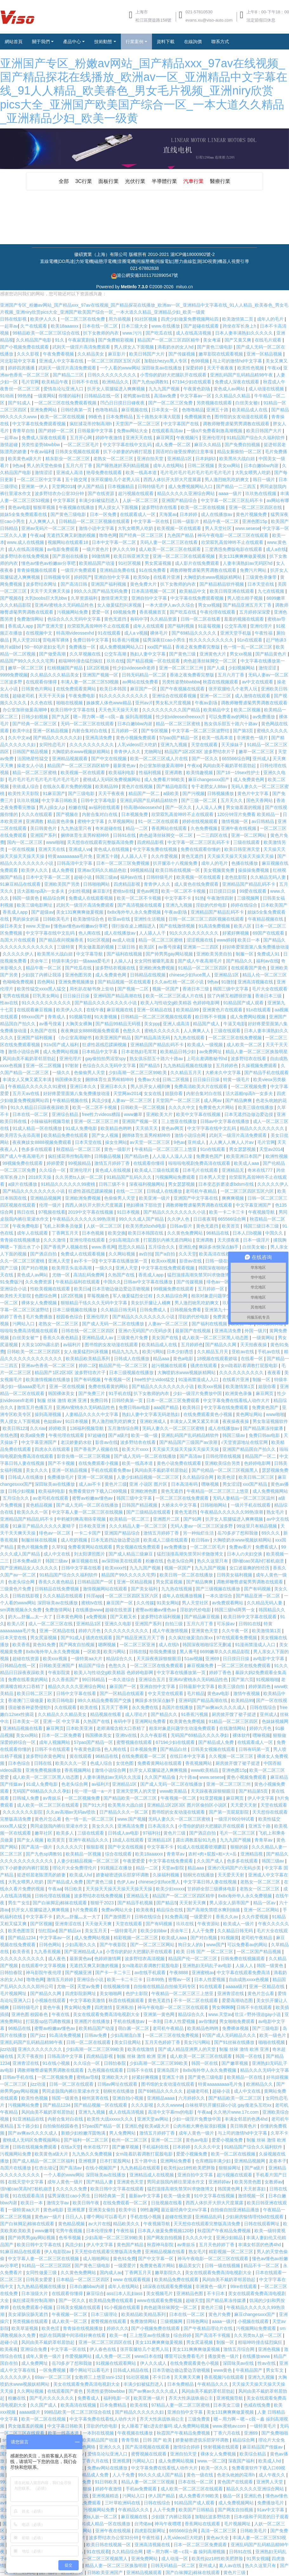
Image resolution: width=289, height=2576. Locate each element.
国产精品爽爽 (239, 1100)
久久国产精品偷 (160, 1777)
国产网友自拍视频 (77, 1644)
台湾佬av (143, 2523)
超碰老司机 (24, 695)
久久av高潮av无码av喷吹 (71, 1812)
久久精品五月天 (186, 1072)
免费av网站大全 (133, 430)
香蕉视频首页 (153, 612)
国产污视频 (193, 793)
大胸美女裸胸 (79, 1023)
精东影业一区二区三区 (68, 458)
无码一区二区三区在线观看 (88, 723)
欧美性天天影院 (24, 793)
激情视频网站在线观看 (105, 1588)
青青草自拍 (24, 430)
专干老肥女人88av (209, 786)
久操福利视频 (167, 1874)
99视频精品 (141, 870)
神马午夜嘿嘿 (168, 2523)
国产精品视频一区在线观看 (154, 660)
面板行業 (107, 181)
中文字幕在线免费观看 (226, 1407)
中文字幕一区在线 (152, 521)
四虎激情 (104, 2007)
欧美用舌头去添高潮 (20, 1135)
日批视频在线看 (167, 2202)
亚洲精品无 (233, 1170)
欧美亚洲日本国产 (244, 1156)
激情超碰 (9, 444)
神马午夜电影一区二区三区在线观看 (233, 535)
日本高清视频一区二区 (154, 591)
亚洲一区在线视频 (67, 1386)
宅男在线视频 (16, 995)
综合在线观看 (119, 1853)
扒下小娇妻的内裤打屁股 (128, 451)
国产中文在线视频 (109, 758)
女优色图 (125, 1763)
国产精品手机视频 (135, 1902)
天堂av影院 (173, 1867)
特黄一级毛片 (237, 1079)
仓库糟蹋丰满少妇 (213, 2160)
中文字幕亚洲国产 (254, 1205)
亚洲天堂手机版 (236, 633)
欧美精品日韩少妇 (178, 1051)
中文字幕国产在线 (181, 423)
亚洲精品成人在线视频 (152, 2174)
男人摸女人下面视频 (134, 346)
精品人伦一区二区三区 (264, 974)
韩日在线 (26, 1212)
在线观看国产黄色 (249, 967)
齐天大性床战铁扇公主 (191, 2398)
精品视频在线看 (106, 1714)
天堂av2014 (271, 1149)
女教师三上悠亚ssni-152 (99, 2377)
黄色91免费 (44, 1644)
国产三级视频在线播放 (218, 1588)
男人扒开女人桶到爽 (151, 1086)
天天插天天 (147, 1128)
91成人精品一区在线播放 (37, 1128)
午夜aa (37, 535)
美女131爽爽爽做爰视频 (243, 556)
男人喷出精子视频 (245, 598)
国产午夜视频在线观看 (183, 688)
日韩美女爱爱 (40, 2279)
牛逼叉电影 (234, 1023)
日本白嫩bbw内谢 (262, 465)
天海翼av (168, 514)
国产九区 (61, 716)
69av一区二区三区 (53, 2377)
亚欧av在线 (243, 1351)
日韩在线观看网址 (262, 2223)
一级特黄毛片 (124, 1930)
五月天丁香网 (115, 1707)
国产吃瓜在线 (160, 333)
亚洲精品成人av (98, 1337)
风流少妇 (100, 1100)
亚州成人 (261, 758)
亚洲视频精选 (106, 2495)
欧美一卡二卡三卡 (227, 1212)
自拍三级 (174, 1623)
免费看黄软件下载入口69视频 (98, 1491)
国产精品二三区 (69, 374)
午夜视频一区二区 (179, 1798)
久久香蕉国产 (66, 1679)
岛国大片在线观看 (18, 939)
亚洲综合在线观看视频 (175, 695)
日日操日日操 (77, 995)
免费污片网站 (254, 570)
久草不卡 (279, 2133)
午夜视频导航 (262, 1212)
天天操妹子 (233, 744)
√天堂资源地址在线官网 (245, 1442)
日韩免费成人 (153, 1309)
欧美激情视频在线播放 (48, 1379)
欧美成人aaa (247, 1163)
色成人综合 (102, 1763)
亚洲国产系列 (44, 835)
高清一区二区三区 (219, 2530)
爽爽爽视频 (233, 1198)
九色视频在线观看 (106, 2070)
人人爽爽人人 (42, 521)
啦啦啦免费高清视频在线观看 (29, 1330)
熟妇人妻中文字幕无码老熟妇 (151, 1414)
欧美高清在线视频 (217, 1253)
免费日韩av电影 (135, 1407)
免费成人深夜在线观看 (237, 381)
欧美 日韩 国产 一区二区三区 (205, 1951)
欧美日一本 (249, 939)
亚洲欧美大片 (160, 1114)
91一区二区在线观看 (159, 821)
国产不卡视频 (62, 1463)
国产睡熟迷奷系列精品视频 (123, 465)
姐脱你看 (174, 1093)
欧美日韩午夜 (87, 2202)
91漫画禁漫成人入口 (199, 1379)
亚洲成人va (80, 849)
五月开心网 (81, 437)
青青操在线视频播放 (20, 1239)
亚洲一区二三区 (216, 695)
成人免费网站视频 (248, 1016)
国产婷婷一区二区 (56, 430)
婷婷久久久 (118, 2328)
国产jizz (38, 2035)
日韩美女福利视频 (235, 1574)
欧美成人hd (81, 1874)
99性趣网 (149, 2209)
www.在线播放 (166, 326)
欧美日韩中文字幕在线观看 (250, 1616)
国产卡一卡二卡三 (113, 1972)
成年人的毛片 (271, 319)
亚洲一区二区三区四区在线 (256, 507)
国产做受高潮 (53, 653)
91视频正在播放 (117, 1867)
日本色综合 (19, 1763)
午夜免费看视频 (59, 353)
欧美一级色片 (273, 2035)
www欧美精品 (205, 1770)
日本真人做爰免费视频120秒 (166, 2230)
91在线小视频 (57, 2063)
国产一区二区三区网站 (153, 1944)
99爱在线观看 (254, 891)
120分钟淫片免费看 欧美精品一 (248, 814)
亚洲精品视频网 (46, 1198)
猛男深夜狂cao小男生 (165, 639)
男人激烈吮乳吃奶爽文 (227, 479)
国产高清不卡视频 (213, 2335)
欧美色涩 (226, 1477)
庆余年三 (39, 960)
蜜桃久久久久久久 (162, 1030)
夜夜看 (274, 1372)
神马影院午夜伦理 (44, 1972)
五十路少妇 (28, 2126)
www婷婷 (226, 939)
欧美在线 (89, 1707)
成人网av (213, 1100)
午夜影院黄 (59, 1672)
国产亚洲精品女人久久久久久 (29, 1567)
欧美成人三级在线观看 (157, 1170)
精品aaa (161, 1358)
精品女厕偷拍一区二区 (240, 451)
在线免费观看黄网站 (76, 688)
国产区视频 (41, 1923)
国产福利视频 (181, 626)
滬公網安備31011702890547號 (147, 275)
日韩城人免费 (26, 1798)
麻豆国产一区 (144, 688)
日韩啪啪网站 (97, 884)
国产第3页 (243, 730)
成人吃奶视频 (75, 1539)
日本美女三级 (227, 2405)
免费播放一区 (83, 646)
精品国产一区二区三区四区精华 (169, 339)
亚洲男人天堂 (270, 2481)
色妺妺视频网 (275, 1721)
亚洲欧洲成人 (153, 1421)
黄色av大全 (218, 2537)
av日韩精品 (263, 821)
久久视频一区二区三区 (231, 1756)
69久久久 (271, 1533)
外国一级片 (256, 1330)
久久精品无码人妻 (268, 877)
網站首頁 (14, 41)
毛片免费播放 (40, 1316)
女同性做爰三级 (42, 2272)
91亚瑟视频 (211, 1798)
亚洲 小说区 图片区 (148, 1484)
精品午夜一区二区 (221, 521)
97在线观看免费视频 (237, 1637)
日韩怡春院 (11, 1972)
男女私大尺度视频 (173, 702)
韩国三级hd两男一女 (235, 1609)
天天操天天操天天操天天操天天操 (241, 856)
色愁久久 (132, 1030)
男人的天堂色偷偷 (45, 465)
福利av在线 (132, 877)
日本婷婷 (189, 514)
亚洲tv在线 (126, 1735)
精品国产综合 (92, 1665)
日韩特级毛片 (152, 486)
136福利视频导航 (87, 1428)
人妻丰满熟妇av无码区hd (248, 563)
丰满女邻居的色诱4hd (247, 2119)
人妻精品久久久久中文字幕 (92, 1414)
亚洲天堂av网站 (153, 2119)
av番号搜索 (169, 946)
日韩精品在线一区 (102, 395)
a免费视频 (97, 1616)
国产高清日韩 (75, 584)
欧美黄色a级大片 (25, 458)
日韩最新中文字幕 (95, 430)
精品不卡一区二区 (262, 2265)
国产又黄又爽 (239, 339)
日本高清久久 (162, 1826)
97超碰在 (97, 1435)
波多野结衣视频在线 (115, 967)
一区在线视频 (22, 849)
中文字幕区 (64, 500)
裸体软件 (241, 1735)
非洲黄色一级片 (253, 737)
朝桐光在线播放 (199, 1874)
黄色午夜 (52, 2007)
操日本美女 (11, 926)
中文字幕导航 (90, 953)
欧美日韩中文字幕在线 (73, 709)
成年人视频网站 (55, 1742)
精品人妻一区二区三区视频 (148, 2481)
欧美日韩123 (15, 1428)
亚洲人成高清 (177, 1023)
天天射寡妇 (255, 2188)
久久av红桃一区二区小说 (179, 981)
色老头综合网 (181, 1560)
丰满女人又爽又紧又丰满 (28, 1079)
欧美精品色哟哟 (117, 1128)
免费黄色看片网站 (158, 2265)
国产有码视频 (88, 1379)
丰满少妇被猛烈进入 (99, 500)
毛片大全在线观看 (269, 988)
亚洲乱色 (187, 1246)
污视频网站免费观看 (175, 1177)
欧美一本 (118, 2335)
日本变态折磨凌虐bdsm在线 (226, 1184)
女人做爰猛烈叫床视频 (120, 605)
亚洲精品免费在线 (118, 570)
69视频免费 (125, 612)
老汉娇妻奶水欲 (77, 1442)
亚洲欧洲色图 (144, 1491)
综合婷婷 (183, 2335)
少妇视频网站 (242, 667)
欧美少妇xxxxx (170, 1888)
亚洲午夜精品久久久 (89, 1839)
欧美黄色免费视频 (187, 1721)
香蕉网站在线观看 (169, 828)
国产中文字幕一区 (156, 2258)
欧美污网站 (153, 1351)
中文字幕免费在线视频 (155, 849)
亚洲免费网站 (44, 409)
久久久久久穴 (70, 1846)
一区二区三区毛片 (81, 444)
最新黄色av (125, 765)
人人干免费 (203, 1930)
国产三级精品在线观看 (149, 1512)
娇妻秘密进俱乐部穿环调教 (123, 1874)
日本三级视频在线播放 (75, 1309)
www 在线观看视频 (132, 2279)
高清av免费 (166, 395)
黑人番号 (188, 1651)
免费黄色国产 (210, 1156)
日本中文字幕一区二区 (114, 542)
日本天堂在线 (261, 584)
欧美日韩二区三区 (257, 1477)
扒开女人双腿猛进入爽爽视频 (116, 388)
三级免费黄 (199, 2419)
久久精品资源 (164, 619)
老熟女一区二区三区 (114, 458)
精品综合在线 (170, 1909)
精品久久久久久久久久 (263, 1128)
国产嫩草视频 (235, 2063)
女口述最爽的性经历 (250, 1567)
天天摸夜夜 (229, 1239)
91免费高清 (176, 1916)
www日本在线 (148, 2356)
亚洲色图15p (255, 521)
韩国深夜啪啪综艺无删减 (223, 1267)
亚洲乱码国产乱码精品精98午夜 (242, 374)
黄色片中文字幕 (253, 793)
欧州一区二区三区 (130, 2139)
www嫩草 (133, 1114)
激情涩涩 (44, 472)
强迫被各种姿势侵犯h (30, 1707)
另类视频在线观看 (214, 402)
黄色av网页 (147, 891)
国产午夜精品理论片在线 (209, 2328)
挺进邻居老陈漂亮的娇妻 (42, 1874)
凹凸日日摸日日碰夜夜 (123, 402)
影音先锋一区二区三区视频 (84, 1456)
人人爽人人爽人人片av (232, 1142)
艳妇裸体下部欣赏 (144, 1205)
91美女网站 (168, 1602)
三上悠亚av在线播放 (150, 2335)
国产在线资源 (101, 493)
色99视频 (200, 360)
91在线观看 (110, 633)
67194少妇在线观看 (192, 381)
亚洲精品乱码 (209, 2216)
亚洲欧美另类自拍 (214, 953)
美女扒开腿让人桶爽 (151, 1302)
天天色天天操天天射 (119, 709)
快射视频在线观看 (221, 2446)
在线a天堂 (71, 2146)
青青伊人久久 (128, 751)
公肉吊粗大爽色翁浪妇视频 (200, 2126)
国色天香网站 (260, 800)
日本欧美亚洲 (93, 1526)
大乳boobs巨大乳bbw (47, 598)
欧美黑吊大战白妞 (237, 458)
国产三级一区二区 (199, 800)
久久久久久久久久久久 (92, 744)
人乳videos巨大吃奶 (137, 744)
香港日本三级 (196, 988)
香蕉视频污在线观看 (224, 2377)
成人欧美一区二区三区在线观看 (170, 549)
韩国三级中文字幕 (231, 988)
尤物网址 (153, 751)
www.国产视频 (131, 1819)
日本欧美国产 (274, 905)
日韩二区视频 (201, 465)
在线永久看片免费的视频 (68, 786)
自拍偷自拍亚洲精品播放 (235, 2209)
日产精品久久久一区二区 (124, 1812)
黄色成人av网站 (229, 388)
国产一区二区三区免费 (171, 402)
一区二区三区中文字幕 (39, 479)
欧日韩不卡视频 (211, 1016)
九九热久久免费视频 (92, 2153)
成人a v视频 (136, 633)
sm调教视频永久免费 (21, 1609)
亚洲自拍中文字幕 (112, 577)
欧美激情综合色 (89, 919)
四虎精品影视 (151, 842)
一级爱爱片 (201, 1916)
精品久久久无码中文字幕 (264, 2070)
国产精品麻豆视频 (202, 1616)
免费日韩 (99, 1400)
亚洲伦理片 (213, 437)
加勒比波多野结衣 (213, 2516)
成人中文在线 (57, 1553)
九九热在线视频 (177, 1588)
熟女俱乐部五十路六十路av (231, 723)
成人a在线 (276, 549)
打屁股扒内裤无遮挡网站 (168, 1239)
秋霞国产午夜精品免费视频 (224, 2230)
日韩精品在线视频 (148, 974)
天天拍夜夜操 (254, 1344)
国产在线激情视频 (177, 926)
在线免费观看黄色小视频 (208, 1414)
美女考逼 (212, 339)
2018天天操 (40, 1177)
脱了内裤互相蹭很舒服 (230, 995)
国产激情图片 (118, 1916)
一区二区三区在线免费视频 (235, 1037)
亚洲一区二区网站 (249, 835)
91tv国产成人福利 (61, 1044)
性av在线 (9, 1002)
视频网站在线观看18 (68, 542)
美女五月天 (96, 1930)
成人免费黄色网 (249, 779)
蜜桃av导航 (87, 2077)
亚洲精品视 (252, 1853)
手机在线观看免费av (111, 1470)
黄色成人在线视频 (112, 849)
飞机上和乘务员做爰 (63, 1226)
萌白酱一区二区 (134, 2028)
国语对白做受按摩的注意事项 (185, 451)
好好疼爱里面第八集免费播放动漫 (255, 946)
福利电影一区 (117, 2398)
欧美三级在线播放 (256, 1107)
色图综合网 (46, 1295)
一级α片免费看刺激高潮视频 (215, 430)
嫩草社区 (44, 1833)
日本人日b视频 (248, 1233)
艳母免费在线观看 (104, 472)
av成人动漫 (124, 939)
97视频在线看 (52, 1212)
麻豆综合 (95, 2293)
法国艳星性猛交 (33, 758)
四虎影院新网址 (81, 1993)
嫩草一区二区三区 (26, 667)
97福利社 (152, 1833)
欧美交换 (117, 1233)
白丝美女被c (248, 402)
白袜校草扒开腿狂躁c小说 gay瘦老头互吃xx (229, 2105)
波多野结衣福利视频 (161, 1616)
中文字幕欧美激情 (87, 2000)
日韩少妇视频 (35, 716)
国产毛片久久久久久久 (52, 2398)
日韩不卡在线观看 (53, 1749)
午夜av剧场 (207, 702)
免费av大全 (149, 1079)
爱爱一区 (101, 612)
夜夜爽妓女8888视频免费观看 (91, 1030)
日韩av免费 (96, 2035)
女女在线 (153, 1093)
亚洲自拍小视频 (128, 2098)
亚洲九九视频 (174, 744)
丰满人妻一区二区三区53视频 (90, 681)
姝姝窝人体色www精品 (109, 702)
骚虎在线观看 (204, 1365)
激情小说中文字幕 (97, 528)
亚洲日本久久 (84, 1086)
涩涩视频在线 (200, 939)
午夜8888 (179, 1972)
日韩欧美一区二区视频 (143, 1107)
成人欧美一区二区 (245, 1044)
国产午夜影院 (114, 1944)
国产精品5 (150, 1065)
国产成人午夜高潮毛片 (200, 960)
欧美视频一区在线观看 (179, 528)
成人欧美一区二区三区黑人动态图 (216, 1337)
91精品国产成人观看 (244, 1002)
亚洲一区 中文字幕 (62, 1721)
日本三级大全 (135, 326)
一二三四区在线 (212, 835)
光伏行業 (135, 181)
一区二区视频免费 (249, 1086)
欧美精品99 (107, 786)
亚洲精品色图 (190, 2293)
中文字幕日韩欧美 (60, 800)
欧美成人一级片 (239, 1923)
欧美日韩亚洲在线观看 (232, 591)
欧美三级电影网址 (35, 905)
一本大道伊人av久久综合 (170, 605)
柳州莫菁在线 (96, 2098)
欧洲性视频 (277, 1156)
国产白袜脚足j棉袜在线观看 (60, 1902)
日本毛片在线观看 (200, 1170)
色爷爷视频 (70, 2237)
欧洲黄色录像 (239, 1393)
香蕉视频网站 (199, 1763)
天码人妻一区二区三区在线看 (169, 542)
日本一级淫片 (257, 1239)
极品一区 (232, 2495)
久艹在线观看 (34, 326)
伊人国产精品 (91, 486)
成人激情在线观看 (253, 695)
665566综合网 (236, 758)
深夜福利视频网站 (147, 1184)
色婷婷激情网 (108, 1958)
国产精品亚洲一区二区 (258, 1595)
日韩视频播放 (221, 793)
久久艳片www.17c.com (236, 2112)
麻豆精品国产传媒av (263, 2446)
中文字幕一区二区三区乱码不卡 (232, 500)
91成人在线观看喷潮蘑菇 (202, 1846)
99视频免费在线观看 (23, 1163)
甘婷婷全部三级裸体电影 (212, 1888)
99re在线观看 (244, 2286)
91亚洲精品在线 (28, 2119)
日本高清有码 (185, 1484)
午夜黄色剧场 (197, 388)
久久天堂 (187, 1253)
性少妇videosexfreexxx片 (181, 716)
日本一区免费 (104, 514)
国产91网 (193, 1519)
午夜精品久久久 (213, 2384)
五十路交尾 (77, 479)
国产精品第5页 (254, 1791)
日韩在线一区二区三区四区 (88, 1330)
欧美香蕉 (21, 1644)
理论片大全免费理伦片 (75, 1867)
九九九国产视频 (164, 388)
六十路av (188, 1777)
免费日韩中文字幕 (91, 639)
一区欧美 (92, 1651)
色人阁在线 (90, 933)
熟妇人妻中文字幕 (148, 653)
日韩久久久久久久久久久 (113, 374)
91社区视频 (146, 319)
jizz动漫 (7, 2049)
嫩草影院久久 (169, 2272)
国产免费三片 (92, 1393)
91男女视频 (257, 2558)
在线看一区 (252, 1358)
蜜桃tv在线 (123, 891)
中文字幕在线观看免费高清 (244, 1972)
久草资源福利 (85, 598)
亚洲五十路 (218, 409)
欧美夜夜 (145, 1909)
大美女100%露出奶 (41, 1344)
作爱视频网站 (79, 2356)
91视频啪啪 (267, 1679)
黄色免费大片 (144, 584)
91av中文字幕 (271, 2509)
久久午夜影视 (154, 1735)
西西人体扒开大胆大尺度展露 (172, 479)
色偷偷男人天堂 (90, 1072)
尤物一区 (61, 1274)
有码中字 (139, 619)
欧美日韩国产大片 (147, 353)
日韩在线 (138, 1651)
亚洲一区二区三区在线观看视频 (184, 556)
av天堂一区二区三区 (150, 1142)
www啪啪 (55, 842)
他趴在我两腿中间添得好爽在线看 (73, 2335)
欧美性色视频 (251, 367)
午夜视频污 (188, 437)
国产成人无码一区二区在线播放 (113, 1323)
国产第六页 (242, 1679)
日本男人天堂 (213, 1177)
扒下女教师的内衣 (101, 333)
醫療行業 (223, 181)
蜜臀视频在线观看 (134, 1742)
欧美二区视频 (248, 709)
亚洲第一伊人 (35, 486)
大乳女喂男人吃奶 (253, 472)
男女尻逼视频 (159, 563)
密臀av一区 (180, 1979)
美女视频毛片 (160, 2293)
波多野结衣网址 (42, 584)
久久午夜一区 (236, 1630)
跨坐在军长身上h (240, 326)
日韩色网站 (50, 1944)
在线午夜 (95, 1009)
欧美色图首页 (22, 1930)
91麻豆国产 (54, 793)
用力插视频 (120, 319)
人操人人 (123, 960)
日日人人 (74, 2216)
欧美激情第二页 (238, 319)
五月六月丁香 (80, 465)
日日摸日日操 (223, 891)
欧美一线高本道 (142, 472)
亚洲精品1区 (180, 458)
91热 (200, 898)
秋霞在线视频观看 (221, 681)
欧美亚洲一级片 (155, 1198)
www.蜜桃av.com (230, 2426)
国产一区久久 (206, 758)
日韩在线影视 (14, 319)
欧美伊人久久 (44, 319)
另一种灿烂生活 (199, 1533)
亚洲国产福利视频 (109, 584)
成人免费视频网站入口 (191, 486)
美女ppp (152, 1023)
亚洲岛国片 (168, 2070)
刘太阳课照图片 (90, 1553)
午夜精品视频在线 (266, 919)
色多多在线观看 (37, 1149)
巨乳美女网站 (47, 995)
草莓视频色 (98, 1295)
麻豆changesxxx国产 (209, 779)
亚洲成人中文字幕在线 (62, 360)
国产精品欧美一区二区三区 (130, 1798)
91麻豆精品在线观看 (21, 884)
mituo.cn (184, 286)
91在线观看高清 (28, 2195)
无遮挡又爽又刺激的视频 (72, 535)
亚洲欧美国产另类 (62, 884)
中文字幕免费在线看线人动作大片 (237, 1400)
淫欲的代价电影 (212, 905)
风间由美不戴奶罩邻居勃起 (230, 765)
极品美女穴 (190, 2265)
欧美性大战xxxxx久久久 (111, 2119)
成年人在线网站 (169, 465)
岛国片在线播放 (178, 1707)
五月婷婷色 (227, 1065)
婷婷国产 (83, 577)
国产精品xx (70, 1930)
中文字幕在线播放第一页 (124, 1260)
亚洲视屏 (87, 2160)
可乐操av (226, 1623)
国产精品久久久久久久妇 (58, 737)
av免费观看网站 (228, 1602)
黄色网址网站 (250, 1414)
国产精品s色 (137, 1156)
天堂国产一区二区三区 (138, 423)
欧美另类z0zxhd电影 (146, 1226)
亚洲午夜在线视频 (239, 828)
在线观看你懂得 (42, 681)
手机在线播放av (129, 2021)
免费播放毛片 (61, 1477)
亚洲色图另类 (79, 974)
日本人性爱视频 (210, 1979)
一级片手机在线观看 (251, 1505)
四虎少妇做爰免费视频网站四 (190, 319)
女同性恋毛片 (53, 744)
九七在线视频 (272, 591)
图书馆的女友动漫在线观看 (241, 416)
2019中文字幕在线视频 (91, 1212)
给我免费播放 (163, 1651)
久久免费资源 (39, 1281)
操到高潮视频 (48, 1414)
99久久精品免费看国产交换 (104, 1700)
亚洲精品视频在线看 (23, 1728)
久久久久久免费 (72, 2188)
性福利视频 (150, 772)
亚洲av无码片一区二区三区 (48, 528)
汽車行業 (196, 181)
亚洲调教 (174, 772)
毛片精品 (196, 1693)
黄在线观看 (81, 1756)
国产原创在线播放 (70, 556)
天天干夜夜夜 (221, 367)
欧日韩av (201, 1539)
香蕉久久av (228, 1916)
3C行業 (81, 181)
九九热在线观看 (190, 1037)
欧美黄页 (56, 1839)
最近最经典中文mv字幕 (184, 2209)
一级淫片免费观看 (79, 570)
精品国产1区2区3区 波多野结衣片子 (200, 751)
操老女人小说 (31, 765)
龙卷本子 (277, 2160)
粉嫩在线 (77, 807)
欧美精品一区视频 (84, 1853)
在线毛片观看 (269, 339)
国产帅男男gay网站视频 (170, 953)
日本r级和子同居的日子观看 (261, 2516)
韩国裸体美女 (69, 1079)
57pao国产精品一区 (179, 737)
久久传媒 (145, 1602)
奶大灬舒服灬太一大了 (31, 1616)
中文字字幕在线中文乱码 (128, 444)
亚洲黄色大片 (213, 653)
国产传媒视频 (182, 353)
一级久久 (61, 1072)
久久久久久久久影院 (23, 1812)
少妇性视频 (79, 891)
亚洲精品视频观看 (70, 758)
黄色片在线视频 (138, 786)
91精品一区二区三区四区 (203, 967)
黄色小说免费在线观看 (179, 1463)
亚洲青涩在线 (69, 1923)
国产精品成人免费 (216, 1742)
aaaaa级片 (236, 1986)
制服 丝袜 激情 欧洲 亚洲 (62, 1400)
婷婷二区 (87, 1365)
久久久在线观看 (37, 814)
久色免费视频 (205, 828)
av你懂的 (208, 2021)
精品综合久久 (120, 1658)
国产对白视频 (35, 1267)
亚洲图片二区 (167, 1519)
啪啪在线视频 (70, 702)
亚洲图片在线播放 (92, 2021)
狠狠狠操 (83, 2488)
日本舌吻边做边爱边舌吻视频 (121, 1288)
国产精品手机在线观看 (266, 1072)
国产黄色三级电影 (215, 346)
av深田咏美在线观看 (122, 1560)
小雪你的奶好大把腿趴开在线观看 (174, 374)
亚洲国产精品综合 (179, 500)
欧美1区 (147, 946)
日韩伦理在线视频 (224, 1456)
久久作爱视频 (165, 856)
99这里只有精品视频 (257, 1526)
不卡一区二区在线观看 (196, 2000)
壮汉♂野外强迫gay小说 (258, 2014)
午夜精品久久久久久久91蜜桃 (37, 1086)
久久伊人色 (179, 1219)
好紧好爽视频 (236, 933)
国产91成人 (20, 402)
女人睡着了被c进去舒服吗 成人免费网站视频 (165, 2426)
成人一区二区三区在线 (51, 1623)
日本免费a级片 (27, 1560)
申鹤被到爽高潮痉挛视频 (82, 1519)
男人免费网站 (123, 2133)
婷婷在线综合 (245, 905)
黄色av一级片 (49, 2216)
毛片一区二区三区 (238, 1833)
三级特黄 (66, 946)
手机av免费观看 (142, 2488)
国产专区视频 (155, 730)
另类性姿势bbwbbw (41, 444)
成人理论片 (136, 1714)
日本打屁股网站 (116, 2160)
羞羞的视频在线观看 (244, 619)
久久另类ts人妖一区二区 (79, 1177)
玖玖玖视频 (28, 800)
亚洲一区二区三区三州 (182, 667)
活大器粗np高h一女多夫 (41, 891)
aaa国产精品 (167, 1407)
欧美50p (142, 577)
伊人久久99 (124, 549)
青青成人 (57, 1016)
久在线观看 (66, 1707)
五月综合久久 (162, 1246)
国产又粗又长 (124, 1616)
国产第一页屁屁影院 (229, 1812)
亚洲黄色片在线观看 (223, 1009)
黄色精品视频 (40, 1505)
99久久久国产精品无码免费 (101, 591)
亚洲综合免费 (34, 2349)
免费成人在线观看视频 (91, 898)
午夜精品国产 (250, 2370)
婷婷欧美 (58, 1428)
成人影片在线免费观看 (197, 563)
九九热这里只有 (77, 828)
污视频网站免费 (73, 612)
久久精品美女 (91, 353)
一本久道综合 (219, 1595)
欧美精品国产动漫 (97, 563)
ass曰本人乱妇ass (125, 2293)
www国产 (215, 1944)
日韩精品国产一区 (95, 1581)
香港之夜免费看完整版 (198, 646)
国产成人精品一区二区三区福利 (44, 2160)
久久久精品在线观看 (63, 1595)
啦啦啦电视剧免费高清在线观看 (200, 1163)
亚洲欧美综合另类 (223, 1463)
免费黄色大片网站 (217, 1107)
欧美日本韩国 (114, 688)
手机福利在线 (156, 2146)
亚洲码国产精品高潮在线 (118, 995)
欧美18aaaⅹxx (65, 326)
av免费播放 (265, 716)
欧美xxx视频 (164, 1260)
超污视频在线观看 (136, 493)
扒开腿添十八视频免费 (176, 863)
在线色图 (9, 1435)
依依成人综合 (26, 786)
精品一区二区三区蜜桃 (178, 723)
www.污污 (132, 333)
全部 (60, 181)
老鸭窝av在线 (137, 395)
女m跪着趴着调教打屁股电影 (249, 1365)
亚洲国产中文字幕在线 (196, 1198)
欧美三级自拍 (232, 1686)
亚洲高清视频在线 (256, 981)
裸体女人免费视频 (39, 1302)
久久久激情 (55, 1239)
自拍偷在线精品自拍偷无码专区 (165, 1986)
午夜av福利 (41, 451)
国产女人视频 (106, 1135)
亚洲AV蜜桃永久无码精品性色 (65, 605)
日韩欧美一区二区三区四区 (34, 1351)
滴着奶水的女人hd (175, 346)
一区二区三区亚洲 (138, 1644)
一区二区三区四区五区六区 (114, 360)
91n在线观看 (250, 639)
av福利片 (72, 1344)
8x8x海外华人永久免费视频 (134, 912)
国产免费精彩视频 (116, 339)
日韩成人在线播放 (165, 1191)
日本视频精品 (121, 486)
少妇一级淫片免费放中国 (198, 1393)
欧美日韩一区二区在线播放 (187, 1574)
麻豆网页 (165, 437)
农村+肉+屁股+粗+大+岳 (213, 1853)
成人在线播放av (217, 514)
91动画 (7, 395)
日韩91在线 (125, 835)
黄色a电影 (183, 1358)
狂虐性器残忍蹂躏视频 (105, 1044)
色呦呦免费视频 (19, 981)
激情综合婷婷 (187, 2446)
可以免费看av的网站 (229, 716)
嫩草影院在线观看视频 (221, 353)
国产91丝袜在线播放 (235, 2042)
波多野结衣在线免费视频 (25, 556)
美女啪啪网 (111, 1993)
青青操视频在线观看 (37, 570)
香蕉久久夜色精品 (61, 1337)
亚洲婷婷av (220, 2181)
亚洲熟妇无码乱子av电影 (207, 1965)
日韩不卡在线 (86, 381)
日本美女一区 (165, 409)
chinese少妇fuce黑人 (190, 974)
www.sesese (247, 528)
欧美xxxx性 (116, 1567)
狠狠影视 (95, 1846)
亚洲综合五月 (153, 1679)
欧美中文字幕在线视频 (199, 1114)
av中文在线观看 (258, 681)
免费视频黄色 (198, 416)
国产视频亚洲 (79, 1972)
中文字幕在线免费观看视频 (39, 423)
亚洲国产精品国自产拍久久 (249, 1449)
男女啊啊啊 (223, 2007)
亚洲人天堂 (59, 1260)
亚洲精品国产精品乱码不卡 (249, 884)
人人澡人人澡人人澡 (173, 1156)
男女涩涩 (231, 1484)
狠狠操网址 (230, 2167)
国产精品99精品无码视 (118, 1023)
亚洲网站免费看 (151, 1721)
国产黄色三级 (183, 653)
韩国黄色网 (229, 2188)
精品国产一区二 (144, 793)
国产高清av (191, 1456)
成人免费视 (63, 870)
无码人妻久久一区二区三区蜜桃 (174, 1428)
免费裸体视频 (236, 2028)
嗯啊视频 (107, 1644)
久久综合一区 (53, 1170)
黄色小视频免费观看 (136, 737)
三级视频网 (248, 898)
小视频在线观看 (51, 2000)
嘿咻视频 (210, 1484)
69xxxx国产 (33, 1016)
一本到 (154, 2021)
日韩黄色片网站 (37, 688)
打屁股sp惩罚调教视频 (49, 2021)
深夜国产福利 (242, 2460)
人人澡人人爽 (209, 807)
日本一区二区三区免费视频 (123, 863)
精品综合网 (54, 898)
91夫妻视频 (106, 1016)
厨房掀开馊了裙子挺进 (234, 1714)
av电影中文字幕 (269, 1658)
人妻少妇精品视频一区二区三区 (148, 1477)
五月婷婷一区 (125, 730)
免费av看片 (241, 1546)
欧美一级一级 (145, 1435)
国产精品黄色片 (271, 653)
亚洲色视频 (269, 2349)
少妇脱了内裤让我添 (41, 974)
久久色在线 (42, 702)
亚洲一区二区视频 (44, 1065)
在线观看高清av (168, 430)
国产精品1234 (22, 1937)
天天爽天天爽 (188, 2377)
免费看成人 (267, 1546)
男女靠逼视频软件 (270, 1421)
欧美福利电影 (122, 772)
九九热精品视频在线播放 (188, 1065)
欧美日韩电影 (61, 1700)
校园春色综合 (70, 1316)
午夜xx (274, 367)
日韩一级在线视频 (223, 1260)
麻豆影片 (117, 353)
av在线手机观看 (151, 1972)
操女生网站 (116, 1142)
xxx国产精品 (160, 646)
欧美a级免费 (33, 1435)
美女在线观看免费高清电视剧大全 (107, 2014)
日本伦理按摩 (100, 2230)
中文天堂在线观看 (166, 1693)
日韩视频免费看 (186, 1309)
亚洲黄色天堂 (205, 1630)
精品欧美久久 (127, 2223)
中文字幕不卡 (179, 898)
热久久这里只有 (213, 1560)
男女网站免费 (78, 2007)
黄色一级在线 (200, 2474)
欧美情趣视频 (200, 772)
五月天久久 (232, 800)
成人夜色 (57, 1958)
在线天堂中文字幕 (26, 2181)
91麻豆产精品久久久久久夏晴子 (44, 1526)
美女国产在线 (166, 1337)
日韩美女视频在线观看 (78, 451)
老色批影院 (236, 877)
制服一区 (245, 953)
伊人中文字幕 (261, 1798)
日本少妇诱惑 (180, 1351)
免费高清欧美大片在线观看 (201, 1086)
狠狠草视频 (44, 507)
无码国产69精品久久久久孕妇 (200, 1735)
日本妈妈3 (206, 458)
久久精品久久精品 (233, 395)
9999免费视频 (14, 674)
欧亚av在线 (120, 919)
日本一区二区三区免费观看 (173, 1400)
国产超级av (42, 912)
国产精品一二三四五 (236, 486)
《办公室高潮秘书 (74, 1037)
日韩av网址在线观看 (118, 2084)
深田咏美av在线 (239, 2363)
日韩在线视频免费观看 (35, 2146)
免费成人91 (269, 953)
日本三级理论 (105, 2314)
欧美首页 (231, 1226)
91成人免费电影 (81, 1128)
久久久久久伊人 (19, 953)
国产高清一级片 (37, 1846)
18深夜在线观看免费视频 (167, 2286)
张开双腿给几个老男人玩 (116, 479)
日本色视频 (93, 1233)
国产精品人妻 (100, 2181)
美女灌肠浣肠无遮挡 (28, 2314)
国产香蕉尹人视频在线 (66, 1246)
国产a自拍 (165, 1253)
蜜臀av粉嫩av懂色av (93, 1498)
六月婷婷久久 (192, 2098)
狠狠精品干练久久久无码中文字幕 (94, 1302)
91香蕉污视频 (126, 639)
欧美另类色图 (248, 2181)
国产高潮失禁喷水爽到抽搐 (214, 1909)
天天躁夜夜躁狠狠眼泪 (159, 1658)
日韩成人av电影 (124, 1833)
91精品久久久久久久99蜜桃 (68, 1184)
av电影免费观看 (63, 549)
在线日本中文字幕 (188, 1756)
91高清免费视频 (215, 926)
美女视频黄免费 (219, 870)
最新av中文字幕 (145, 2195)
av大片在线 (99, 2223)
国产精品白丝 (174, 1749)
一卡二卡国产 (88, 1533)
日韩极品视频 (108, 1156)
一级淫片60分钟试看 (235, 1819)
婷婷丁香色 (11, 1316)
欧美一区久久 (215, 2467)
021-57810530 (199, 12)
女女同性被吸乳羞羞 (154, 960)
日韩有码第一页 (255, 1749)
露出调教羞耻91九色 (196, 1839)
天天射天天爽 (193, 1902)
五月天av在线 (26, 1093)
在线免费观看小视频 (99, 1463)
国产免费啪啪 (274, 2433)
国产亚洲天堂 (51, 626)
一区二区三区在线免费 (83, 319)
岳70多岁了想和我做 (238, 1533)
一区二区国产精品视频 (259, 1951)
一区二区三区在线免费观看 (182, 1498)
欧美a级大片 (158, 2126)
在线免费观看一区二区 (144, 1756)
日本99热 (156, 1979)
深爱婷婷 (195, 367)
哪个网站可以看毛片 (107, 2216)
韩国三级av (106, 877)
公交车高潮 (236, 626)
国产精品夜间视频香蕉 (62, 939)
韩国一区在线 (249, 2056)
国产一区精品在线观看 (122, 1693)
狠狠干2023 (102, 1902)
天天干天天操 (52, 695)
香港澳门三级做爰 (26, 1700)
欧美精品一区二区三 (130, 1519)
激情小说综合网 (24, 1051)
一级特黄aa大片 (87, 1658)
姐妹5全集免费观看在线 (24, 514)
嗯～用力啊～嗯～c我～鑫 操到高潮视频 (113, 716)
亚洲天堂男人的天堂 (136, 1791)
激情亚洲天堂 (115, 598)
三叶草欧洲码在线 (123, 2502)
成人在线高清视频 (194, 333)
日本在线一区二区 (100, 326)
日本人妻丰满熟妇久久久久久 (244, 333)
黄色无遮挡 (116, 619)
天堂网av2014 (127, 1093)
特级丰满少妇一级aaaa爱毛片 (82, 960)
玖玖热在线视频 (261, 493)
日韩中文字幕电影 (99, 800)
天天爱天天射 (244, 1805)
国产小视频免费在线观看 (25, 346)
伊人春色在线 (103, 2349)
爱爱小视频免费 (228, 2139)
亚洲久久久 (110, 2446)
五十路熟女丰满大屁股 (159, 416)
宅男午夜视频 (69, 2230)
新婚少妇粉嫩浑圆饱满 (84, 2133)
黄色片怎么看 (48, 1819)
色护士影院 (137, 1993)
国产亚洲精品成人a (83, 1951)
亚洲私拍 (125, 2007)
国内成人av (111, 2272)
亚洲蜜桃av (203, 1972)
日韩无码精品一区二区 (144, 674)
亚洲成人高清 (70, 472)
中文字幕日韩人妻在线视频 (210, 1881)
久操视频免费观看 (259, 1065)
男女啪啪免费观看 (237, 2021)
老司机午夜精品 (202, 1191)
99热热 (24, 395)
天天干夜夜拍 (31, 2056)
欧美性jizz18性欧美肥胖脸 (190, 2167)
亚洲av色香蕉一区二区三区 (48, 1365)
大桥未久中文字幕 (223, 1072)
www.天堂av (38, 926)
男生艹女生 (19, 1902)
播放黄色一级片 (224, 2356)
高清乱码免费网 (89, 1274)
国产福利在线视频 (125, 953)
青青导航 (130, 2439)
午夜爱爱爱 (134, 1860)
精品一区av (265, 1902)
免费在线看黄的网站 (108, 1386)
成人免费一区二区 (173, 444)
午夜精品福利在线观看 (78, 1281)
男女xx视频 (209, 605)
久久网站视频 (122, 1253)
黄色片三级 (116, 1484)
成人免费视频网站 (270, 1491)
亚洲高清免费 (99, 737)
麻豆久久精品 (208, 444)
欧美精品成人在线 (250, 409)
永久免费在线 (146, 1707)
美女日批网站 (128, 2042)
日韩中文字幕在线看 (81, 1567)
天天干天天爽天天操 (50, 591)
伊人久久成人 (154, 2363)
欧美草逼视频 (25, 2328)
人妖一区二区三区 (140, 500)
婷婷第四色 (260, 1686)
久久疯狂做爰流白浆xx (191, 1637)
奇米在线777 (260, 1170)
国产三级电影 (82, 793)
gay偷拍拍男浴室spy (106, 1058)
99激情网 (101, 556)
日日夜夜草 (204, 1219)
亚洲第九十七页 (221, 1309)
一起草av (9, 326)
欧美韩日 (191, 1407)
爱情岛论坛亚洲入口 (64, 388)
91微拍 (228, 981)
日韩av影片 (182, 1226)
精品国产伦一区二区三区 (124, 1365)
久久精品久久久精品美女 (55, 674)
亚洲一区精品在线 (155, 1009)
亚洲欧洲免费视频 (157, 967)
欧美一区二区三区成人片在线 (159, 758)
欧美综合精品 (253, 2453)
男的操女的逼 (26, 919)
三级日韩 (126, 946)
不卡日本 (216, 2293)
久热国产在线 (44, 1030)
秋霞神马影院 (161, 2244)
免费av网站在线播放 (108, 2467)
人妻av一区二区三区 (132, 1100)
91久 (60, 339)
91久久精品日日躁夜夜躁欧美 (40, 1107)
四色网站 (46, 981)
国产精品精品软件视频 (222, 584)
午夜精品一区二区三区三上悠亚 (166, 1149)
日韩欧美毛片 (57, 919)
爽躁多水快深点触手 (219, 1246)
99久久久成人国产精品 (142, 1219)
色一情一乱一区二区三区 (248, 646)
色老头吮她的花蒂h (236, 2474)
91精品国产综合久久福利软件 (256, 437)
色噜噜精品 (107, 409)
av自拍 (146, 1253)
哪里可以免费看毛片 (185, 2356)
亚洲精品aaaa (161, 2098)
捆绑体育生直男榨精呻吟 (86, 835)
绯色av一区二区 (223, 1281)
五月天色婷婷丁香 (163, 2042)
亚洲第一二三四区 (201, 946)
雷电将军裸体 (56, 639)
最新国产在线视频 (193, 1330)
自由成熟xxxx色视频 (249, 1979)
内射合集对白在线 (90, 730)
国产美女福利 (145, 1588)
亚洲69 (212, 1658)
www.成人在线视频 (26, 542)
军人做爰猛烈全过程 (133, 1295)
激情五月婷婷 (61, 1979)
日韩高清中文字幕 (75, 863)
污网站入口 (24, 1323)
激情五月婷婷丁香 (112, 1163)
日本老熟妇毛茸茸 (139, 1051)
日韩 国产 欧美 (158, 2439)
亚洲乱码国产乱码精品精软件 (149, 800)
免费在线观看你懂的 (201, 849)
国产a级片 (118, 1435)
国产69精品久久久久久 (195, 633)
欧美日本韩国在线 (146, 1233)
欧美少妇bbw (154, 1930)
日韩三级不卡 (113, 1184)
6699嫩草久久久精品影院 (225, 1651)
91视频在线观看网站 (116, 2363)
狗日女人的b (191, 1944)
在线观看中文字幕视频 (44, 1965)
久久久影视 (28, 353)
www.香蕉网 (103, 1246)
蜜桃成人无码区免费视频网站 (112, 779)
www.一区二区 (211, 2460)
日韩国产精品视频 (30, 751)
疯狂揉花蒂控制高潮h (91, 423)
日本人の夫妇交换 (245, 1553)
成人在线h (169, 1644)
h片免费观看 (86, 1909)
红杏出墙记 (46, 2167)
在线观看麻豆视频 (35, 1009)
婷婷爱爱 (56, 1163)
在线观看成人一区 (138, 514)
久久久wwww (170, 2105)
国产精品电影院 (172, 786)
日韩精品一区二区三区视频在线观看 (95, 521)
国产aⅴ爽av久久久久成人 (222, 1707)
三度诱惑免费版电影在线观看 (234, 549)
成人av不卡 (90, 1484)
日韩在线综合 (264, 1707)
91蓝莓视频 (210, 626)
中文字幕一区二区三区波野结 (201, 730)
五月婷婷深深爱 (255, 612)
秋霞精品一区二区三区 (79, 1149)
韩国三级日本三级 (261, 1226)
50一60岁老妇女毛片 (45, 646)
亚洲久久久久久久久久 (40, 2049)
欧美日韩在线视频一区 (178, 870)
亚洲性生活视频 (150, 919)
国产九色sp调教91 (151, 381)
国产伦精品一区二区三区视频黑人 (225, 1470)
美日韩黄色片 (44, 828)
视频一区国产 (166, 988)
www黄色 (223, 2370)
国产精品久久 (240, 960)
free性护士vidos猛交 (155, 1379)
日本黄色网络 (70, 1616)
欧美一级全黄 (178, 2195)
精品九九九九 (126, 1351)
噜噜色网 (108, 535)
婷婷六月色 (90, 1630)
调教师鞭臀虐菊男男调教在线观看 (237, 423)
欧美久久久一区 (33, 1512)
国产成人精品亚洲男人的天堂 (187, 2049)
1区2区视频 (98, 667)
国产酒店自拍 (44, 1253)
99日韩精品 (94, 1679)
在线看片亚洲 (167, 577)
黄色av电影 (19, 507)
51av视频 (193, 1658)
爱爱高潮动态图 (238, 2000)
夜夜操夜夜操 (236, 1421)
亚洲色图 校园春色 (30, 2014)
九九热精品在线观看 (140, 2167)
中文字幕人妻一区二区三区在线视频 (88, 1512)
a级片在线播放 (23, 1184)
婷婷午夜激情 (109, 437)
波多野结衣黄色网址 (46, 1756)
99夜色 (96, 416)
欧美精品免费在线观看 (66, 1135)
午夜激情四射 (221, 898)
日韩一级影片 (186, 521)
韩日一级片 (264, 479)
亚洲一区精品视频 (264, 353)
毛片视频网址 (14, 1993)
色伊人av (126, 1881)
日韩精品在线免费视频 (57, 1588)
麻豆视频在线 (135, 409)
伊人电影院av (58, 2251)
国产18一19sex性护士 (238, 772)
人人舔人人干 (134, 856)
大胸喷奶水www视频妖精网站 (213, 577)
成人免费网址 (35, 2363)
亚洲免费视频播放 (76, 981)
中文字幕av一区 (196, 395)
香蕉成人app (21, 626)
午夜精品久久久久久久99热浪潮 (84, 1219)
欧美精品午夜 (55, 381)
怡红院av (47, 1930)
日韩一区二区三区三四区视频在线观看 (206, 919)
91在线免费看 (153, 570)
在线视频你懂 (117, 1986)
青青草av (264, 1839)
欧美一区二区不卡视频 (184, 891)
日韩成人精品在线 (131, 2370)
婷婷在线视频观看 (200, 821)
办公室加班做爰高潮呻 (25, 709)
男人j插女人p (52, 807)
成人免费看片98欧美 (165, 779)
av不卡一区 (85, 1260)
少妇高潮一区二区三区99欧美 (138, 1072)
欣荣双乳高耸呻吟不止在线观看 (233, 542)
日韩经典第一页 (77, 409)
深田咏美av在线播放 (55, 1484)
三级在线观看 (247, 842)
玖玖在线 (115, 660)
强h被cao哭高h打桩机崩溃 (258, 1560)
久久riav (38, 1428)
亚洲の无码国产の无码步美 (145, 1330)
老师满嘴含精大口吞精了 (121, 1728)
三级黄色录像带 (262, 577)
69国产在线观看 (269, 933)
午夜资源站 (209, 1923)
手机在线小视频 (146, 2216)
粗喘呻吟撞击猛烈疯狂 (81, 660)
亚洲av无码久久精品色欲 (102, 870)
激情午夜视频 (247, 1693)
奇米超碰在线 (109, 828)
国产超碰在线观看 (201, 326)
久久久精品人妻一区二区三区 (138, 1526)
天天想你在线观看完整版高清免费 (101, 842)
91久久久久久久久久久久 (124, 695)
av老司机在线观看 (51, 1498)
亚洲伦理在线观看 (87, 1239)
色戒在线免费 (258, 2405)
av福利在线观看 (105, 807)
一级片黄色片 (96, 549)
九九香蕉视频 (48, 1951)
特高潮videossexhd (75, 633)
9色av (18, 465)
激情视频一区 (235, 821)
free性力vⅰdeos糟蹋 (101, 1114)
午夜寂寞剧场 (82, 339)
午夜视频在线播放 (77, 507)
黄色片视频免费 (252, 514)
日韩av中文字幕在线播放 (225, 1121)
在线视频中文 (40, 633)
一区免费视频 (53, 2370)
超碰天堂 (194, 2300)
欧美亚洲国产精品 (113, 1037)
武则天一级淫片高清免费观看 (81, 346)
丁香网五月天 (66, 1233)
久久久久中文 (182, 1107)
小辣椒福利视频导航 (50, 1121)
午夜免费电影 (82, 695)
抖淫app (94, 1595)
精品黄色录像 (61, 821)
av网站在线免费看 (141, 681)
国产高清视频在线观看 (140, 905)
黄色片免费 (220, 2314)
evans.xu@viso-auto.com (209, 20)
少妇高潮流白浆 (124, 1239)
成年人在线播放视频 (182, 1595)
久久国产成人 (211, 1860)
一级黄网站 (45, 395)
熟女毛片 (276, 1512)
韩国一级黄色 (26, 898)
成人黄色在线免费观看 (197, 884)
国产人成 (216, 667)
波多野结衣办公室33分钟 (60, 493)
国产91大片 (94, 1805)
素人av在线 (231, 2565)
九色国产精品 (181, 535)
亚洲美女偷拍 (102, 2209)
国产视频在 (11, 598)
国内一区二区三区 (25, 842)
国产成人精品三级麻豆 (131, 1553)
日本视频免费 (135, 814)
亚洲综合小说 (14, 1288)
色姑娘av (53, 1421)
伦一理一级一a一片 (94, 1791)
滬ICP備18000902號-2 (192, 254)
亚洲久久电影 (119, 1623)
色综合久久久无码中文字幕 (74, 619)
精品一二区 (137, 828)
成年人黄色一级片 (197, 2133)
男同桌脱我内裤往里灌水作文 (59, 1826)
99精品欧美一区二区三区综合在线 (46, 333)
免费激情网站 (31, 619)
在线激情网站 (233, 1728)
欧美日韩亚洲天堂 (132, 556)
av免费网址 (211, 1051)
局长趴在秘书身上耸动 (92, 988)
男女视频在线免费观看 (138, 1546)
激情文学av (58, 2202)
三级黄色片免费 (133, 1337)
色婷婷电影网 (258, 1463)
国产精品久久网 (221, 1344)
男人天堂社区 (219, 528)
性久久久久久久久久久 (212, 639)
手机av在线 (269, 1351)
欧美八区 (243, 926)
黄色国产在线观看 (235, 2481)
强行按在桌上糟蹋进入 (134, 926)
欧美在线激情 (141, 2049)
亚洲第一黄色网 (159, 2014)
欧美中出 (21, 730)
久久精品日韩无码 (119, 1309)
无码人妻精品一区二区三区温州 (244, 1498)
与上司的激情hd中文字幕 (238, 360)
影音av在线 (191, 1260)
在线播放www (89, 1609)
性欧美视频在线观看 (50, 1288)
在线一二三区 (130, 1191)
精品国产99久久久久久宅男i (28, 660)
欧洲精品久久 (116, 381)
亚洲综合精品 (66, 1114)
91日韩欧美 (107, 2481)
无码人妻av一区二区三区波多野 (202, 1526)
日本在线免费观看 (83, 2502)
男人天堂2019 (26, 639)
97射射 (72, 1065)
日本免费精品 (120, 416)
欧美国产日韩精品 (197, 2509)
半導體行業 (165, 181)
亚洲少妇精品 (230, 2237)
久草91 (59, 1546)
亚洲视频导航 (230, 2398)
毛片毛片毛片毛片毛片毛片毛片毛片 (196, 472)
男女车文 (275, 2370)
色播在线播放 (245, 863)
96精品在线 (218, 1233)
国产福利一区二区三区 (86, 2139)
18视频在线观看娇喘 (217, 1358)
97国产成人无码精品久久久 (229, 2035)
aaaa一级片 (231, 493)
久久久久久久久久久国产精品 (171, 709)
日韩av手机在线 (19, 2077)
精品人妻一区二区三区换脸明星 (257, 1051)
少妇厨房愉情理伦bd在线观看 (255, 2216)
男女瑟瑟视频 (243, 1149)
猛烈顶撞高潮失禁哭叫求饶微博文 (201, 1274)
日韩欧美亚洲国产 (57, 1665)
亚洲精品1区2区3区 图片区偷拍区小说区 (187, 1805)
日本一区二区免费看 (62, 1735)
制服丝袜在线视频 (39, 1539)
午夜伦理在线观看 (218, 612)
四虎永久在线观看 (53, 1449)
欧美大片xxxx (136, 1449)
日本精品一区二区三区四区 (83, 2279)
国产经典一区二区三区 (142, 535)
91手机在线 (119, 1393)
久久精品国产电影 (34, 339)
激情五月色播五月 (35, 1407)
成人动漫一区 (175, 2558)
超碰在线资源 (119, 1609)
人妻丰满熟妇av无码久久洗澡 (112, 1777)
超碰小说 (83, 877)
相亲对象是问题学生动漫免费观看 (225, 1295)
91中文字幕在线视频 (214, 2195)
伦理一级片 (50, 1205)
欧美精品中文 (193, 591)
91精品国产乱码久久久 (130, 1177)
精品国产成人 (207, 1023)
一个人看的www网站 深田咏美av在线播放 (141, 367)
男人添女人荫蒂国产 (230, 1902)
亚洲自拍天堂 (151, 458)
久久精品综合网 (172, 1295)
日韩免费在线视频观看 (243, 1958)
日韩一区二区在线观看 (89, 2042)
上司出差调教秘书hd (207, 1058)
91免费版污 (11, 1281)
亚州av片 (144, 702)
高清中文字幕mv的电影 (171, 2112)
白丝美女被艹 (26, 1337)
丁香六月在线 (227, 2433)
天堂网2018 (63, 486)
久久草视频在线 (85, 653)
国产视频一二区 (133, 988)
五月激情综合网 (124, 1428)
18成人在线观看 (128, 1839)
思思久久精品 (132, 1246)
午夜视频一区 (118, 1379)
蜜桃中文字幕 (91, 821)
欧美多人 (65, 1833)
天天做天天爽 (99, 1923)
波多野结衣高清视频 (145, 1958)
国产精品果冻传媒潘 (263, 1428)
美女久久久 (37, 1470)
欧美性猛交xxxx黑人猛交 (42, 988)
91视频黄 (229, 1937)
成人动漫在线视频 (266, 388)
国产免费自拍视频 (243, 444)
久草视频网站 (122, 821)
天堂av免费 (89, 1986)
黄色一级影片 (118, 1149)
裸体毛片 (159, 633)
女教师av (274, 2181)
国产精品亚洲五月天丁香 (248, 605)
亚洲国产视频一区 (100, 674)
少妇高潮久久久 (81, 1944)
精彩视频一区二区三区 (136, 1937)
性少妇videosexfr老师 (134, 667)
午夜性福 (264, 633)
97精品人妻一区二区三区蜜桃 (181, 2405)
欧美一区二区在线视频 (63, 416)
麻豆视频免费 (201, 1665)
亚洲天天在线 (140, 437)
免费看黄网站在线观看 (91, 1546)
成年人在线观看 (149, 626)
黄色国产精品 (131, 2244)
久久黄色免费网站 (185, 1233)
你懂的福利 (70, 395)
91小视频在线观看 (122, 2307)
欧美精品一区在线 (245, 2077)
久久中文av (19, 737)
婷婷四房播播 (22, 367)
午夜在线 (61, 2014)
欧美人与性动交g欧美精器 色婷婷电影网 (181, 1002)
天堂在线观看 (205, 744)
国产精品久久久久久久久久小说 (106, 1002)
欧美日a (82, 1288)
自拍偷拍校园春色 (61, 2126)
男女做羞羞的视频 (244, 807)
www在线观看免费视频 (160, 2300)
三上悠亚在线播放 (179, 1121)
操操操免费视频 (254, 870)
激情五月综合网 (239, 2349)
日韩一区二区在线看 (201, 619)
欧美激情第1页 (241, 1386)
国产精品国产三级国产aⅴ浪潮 (189, 1442)
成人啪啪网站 (97, 2258)
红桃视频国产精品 (65, 667)
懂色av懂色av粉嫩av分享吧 (48, 563)
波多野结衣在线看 (159, 507)
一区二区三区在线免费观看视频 (66, 402)
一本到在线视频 (99, 2433)
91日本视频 (129, 1212)
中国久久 (274, 1233)
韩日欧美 (73, 1888)
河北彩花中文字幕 (18, 360)
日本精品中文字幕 (100, 1051)
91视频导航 (80, 1016)
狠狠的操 (239, 1846)
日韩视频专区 (57, 577)
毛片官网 (30, 381)
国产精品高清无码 (153, 1037)
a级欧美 (171, 793)
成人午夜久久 (272, 2474)
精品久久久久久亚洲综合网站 (186, 493)
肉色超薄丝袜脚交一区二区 (210, 660)
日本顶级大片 (35, 2293)
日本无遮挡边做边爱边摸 (249, 1114)
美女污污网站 (198, 2042)
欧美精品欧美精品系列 (88, 1358)
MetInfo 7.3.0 (134, 286)
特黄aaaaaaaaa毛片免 (71, 856)
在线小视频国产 (101, 2167)
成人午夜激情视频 (170, 1630)
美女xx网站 (229, 465)
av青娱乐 (52, 1798)
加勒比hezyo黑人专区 (166, 360)
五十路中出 (146, 2160)
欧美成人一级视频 (205, 1044)
